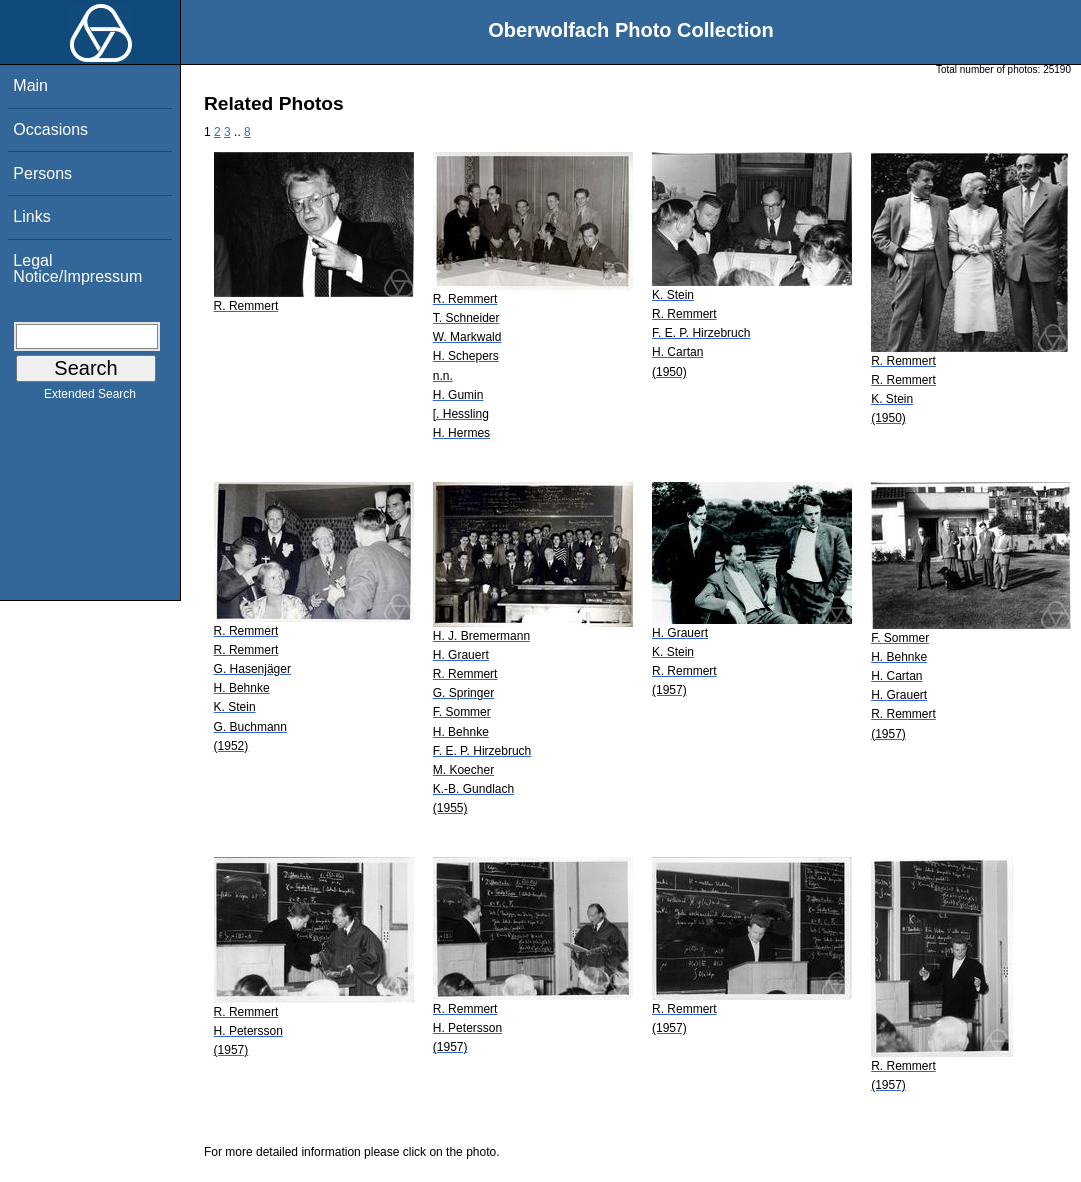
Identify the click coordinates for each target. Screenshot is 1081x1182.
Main (30, 85)
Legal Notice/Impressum (77, 268)
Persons (42, 173)
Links (31, 216)
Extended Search (90, 398)
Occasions (50, 129)
